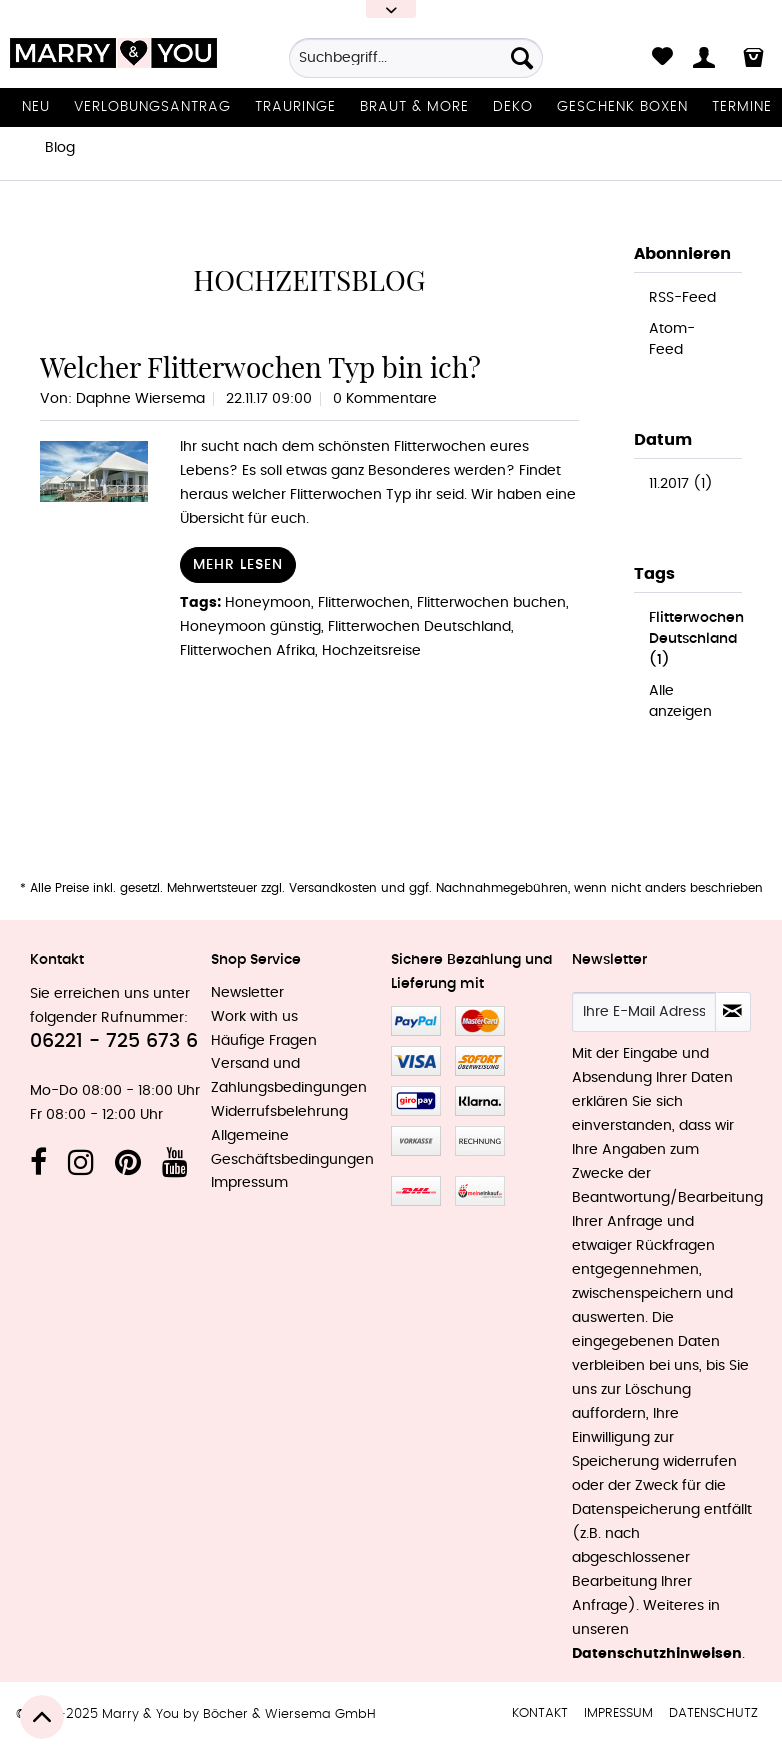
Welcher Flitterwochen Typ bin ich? (260, 367)
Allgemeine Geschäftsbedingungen (292, 1148)
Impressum (249, 1183)
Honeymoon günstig (250, 627)
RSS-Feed (682, 298)
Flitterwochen (364, 603)
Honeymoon (268, 603)
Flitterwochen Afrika (247, 651)
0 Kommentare (385, 399)
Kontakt (540, 1713)
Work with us (254, 1017)
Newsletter (247, 993)
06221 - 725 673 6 (114, 1041)
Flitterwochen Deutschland (419, 627)
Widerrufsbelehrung (279, 1112)
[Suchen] (522, 58)
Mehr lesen (238, 565)
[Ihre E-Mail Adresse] (644, 1012)
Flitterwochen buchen (491, 603)
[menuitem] (416, 65)
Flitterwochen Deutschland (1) (696, 639)
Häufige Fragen (264, 1041)
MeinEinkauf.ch (480, 1191)
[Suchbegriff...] (416, 58)
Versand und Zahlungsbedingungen (289, 1076)
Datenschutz (713, 1713)
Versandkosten (333, 888)
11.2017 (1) (681, 484)
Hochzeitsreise (371, 651)
